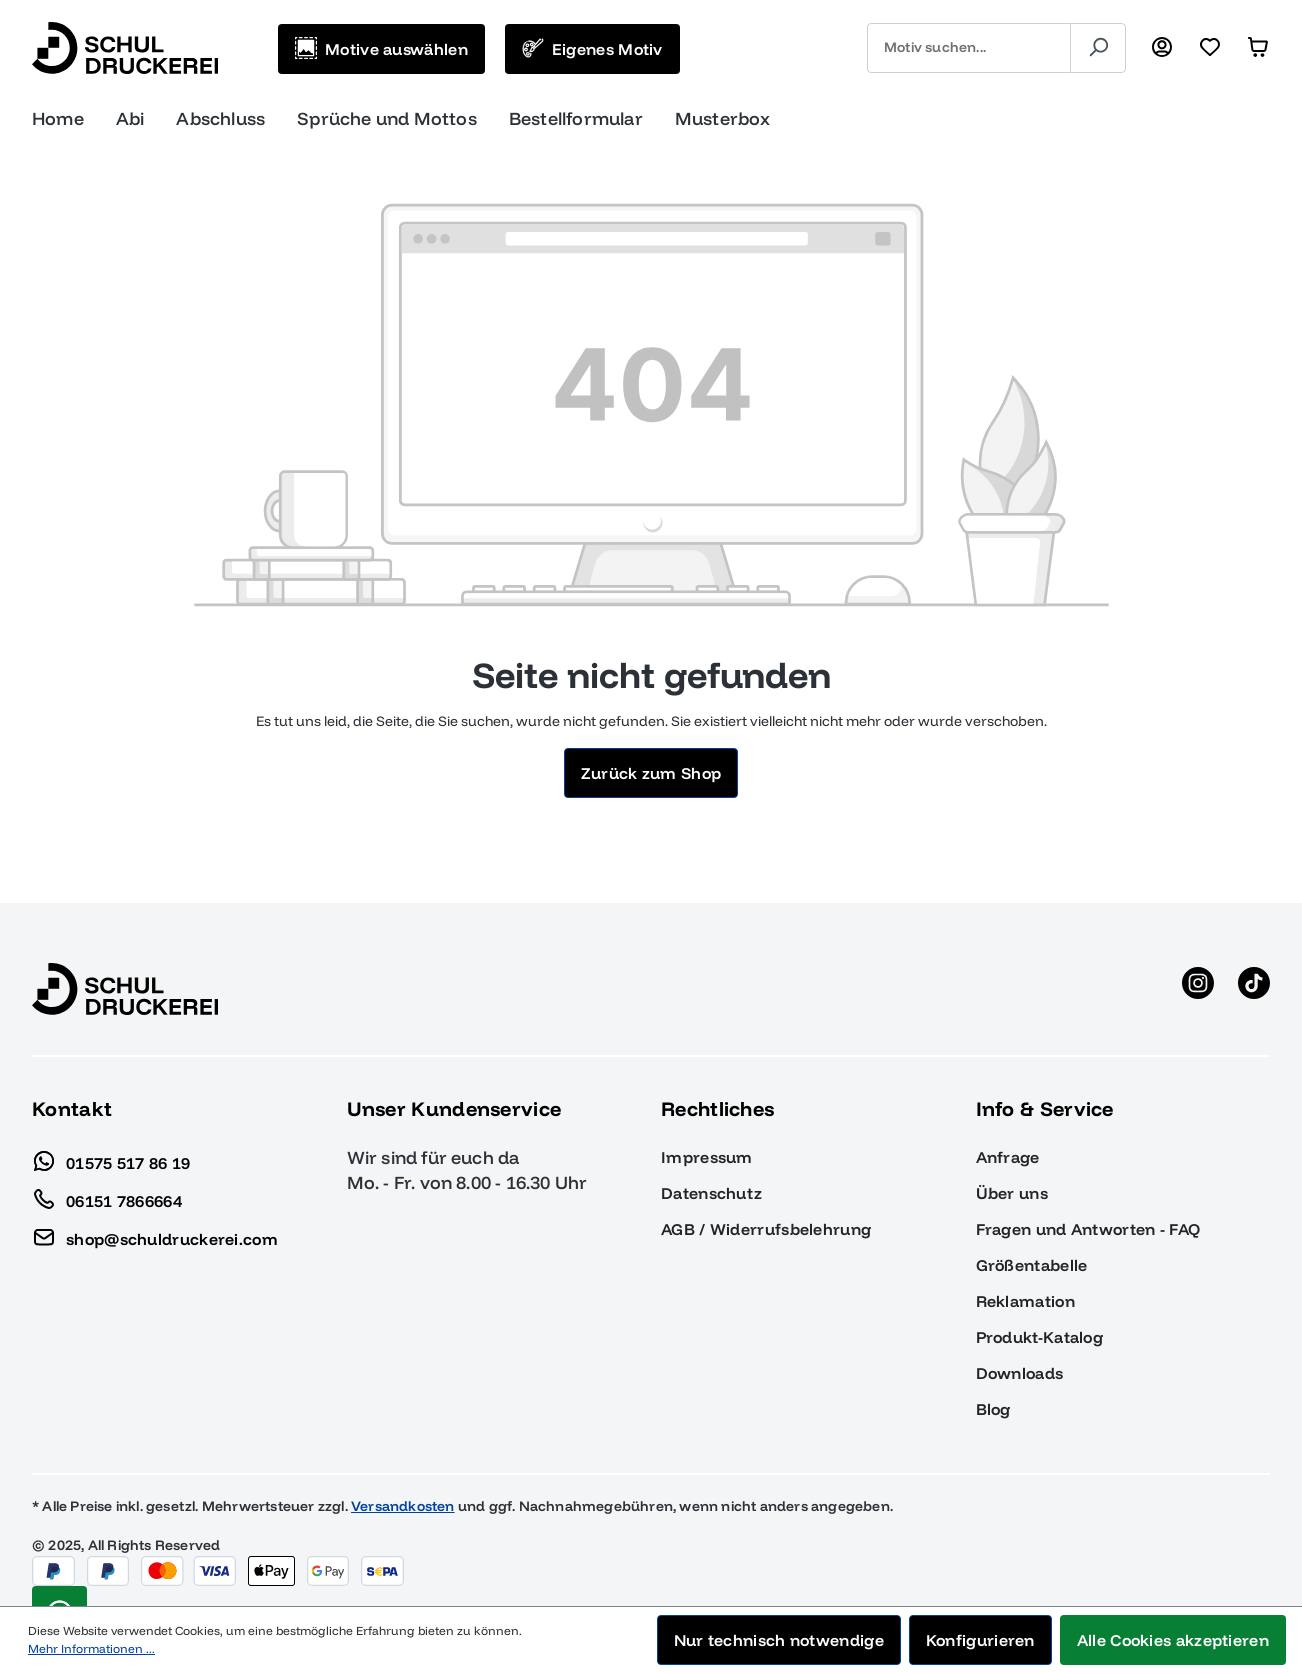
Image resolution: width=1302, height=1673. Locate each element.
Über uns (1012, 1193)
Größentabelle (1032, 1265)
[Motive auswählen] (381, 49)
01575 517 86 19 (111, 1158)
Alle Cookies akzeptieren (1173, 1640)
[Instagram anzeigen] (1198, 989)
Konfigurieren (980, 1640)
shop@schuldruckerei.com (155, 1234)
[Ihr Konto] (1162, 48)
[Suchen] (1098, 48)
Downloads (1020, 1373)
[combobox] (969, 48)
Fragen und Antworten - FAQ (1088, 1229)
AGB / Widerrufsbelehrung (766, 1229)
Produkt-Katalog (1040, 1337)
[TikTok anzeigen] (1254, 989)
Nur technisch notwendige (779, 1640)
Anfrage (1008, 1157)
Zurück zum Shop (651, 773)
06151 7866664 (107, 1196)
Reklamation (1025, 1301)
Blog (993, 1409)
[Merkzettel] (1210, 48)
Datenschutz (711, 1193)
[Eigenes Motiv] (592, 49)
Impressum (707, 1157)
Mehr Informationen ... (91, 1648)
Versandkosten (403, 1506)
